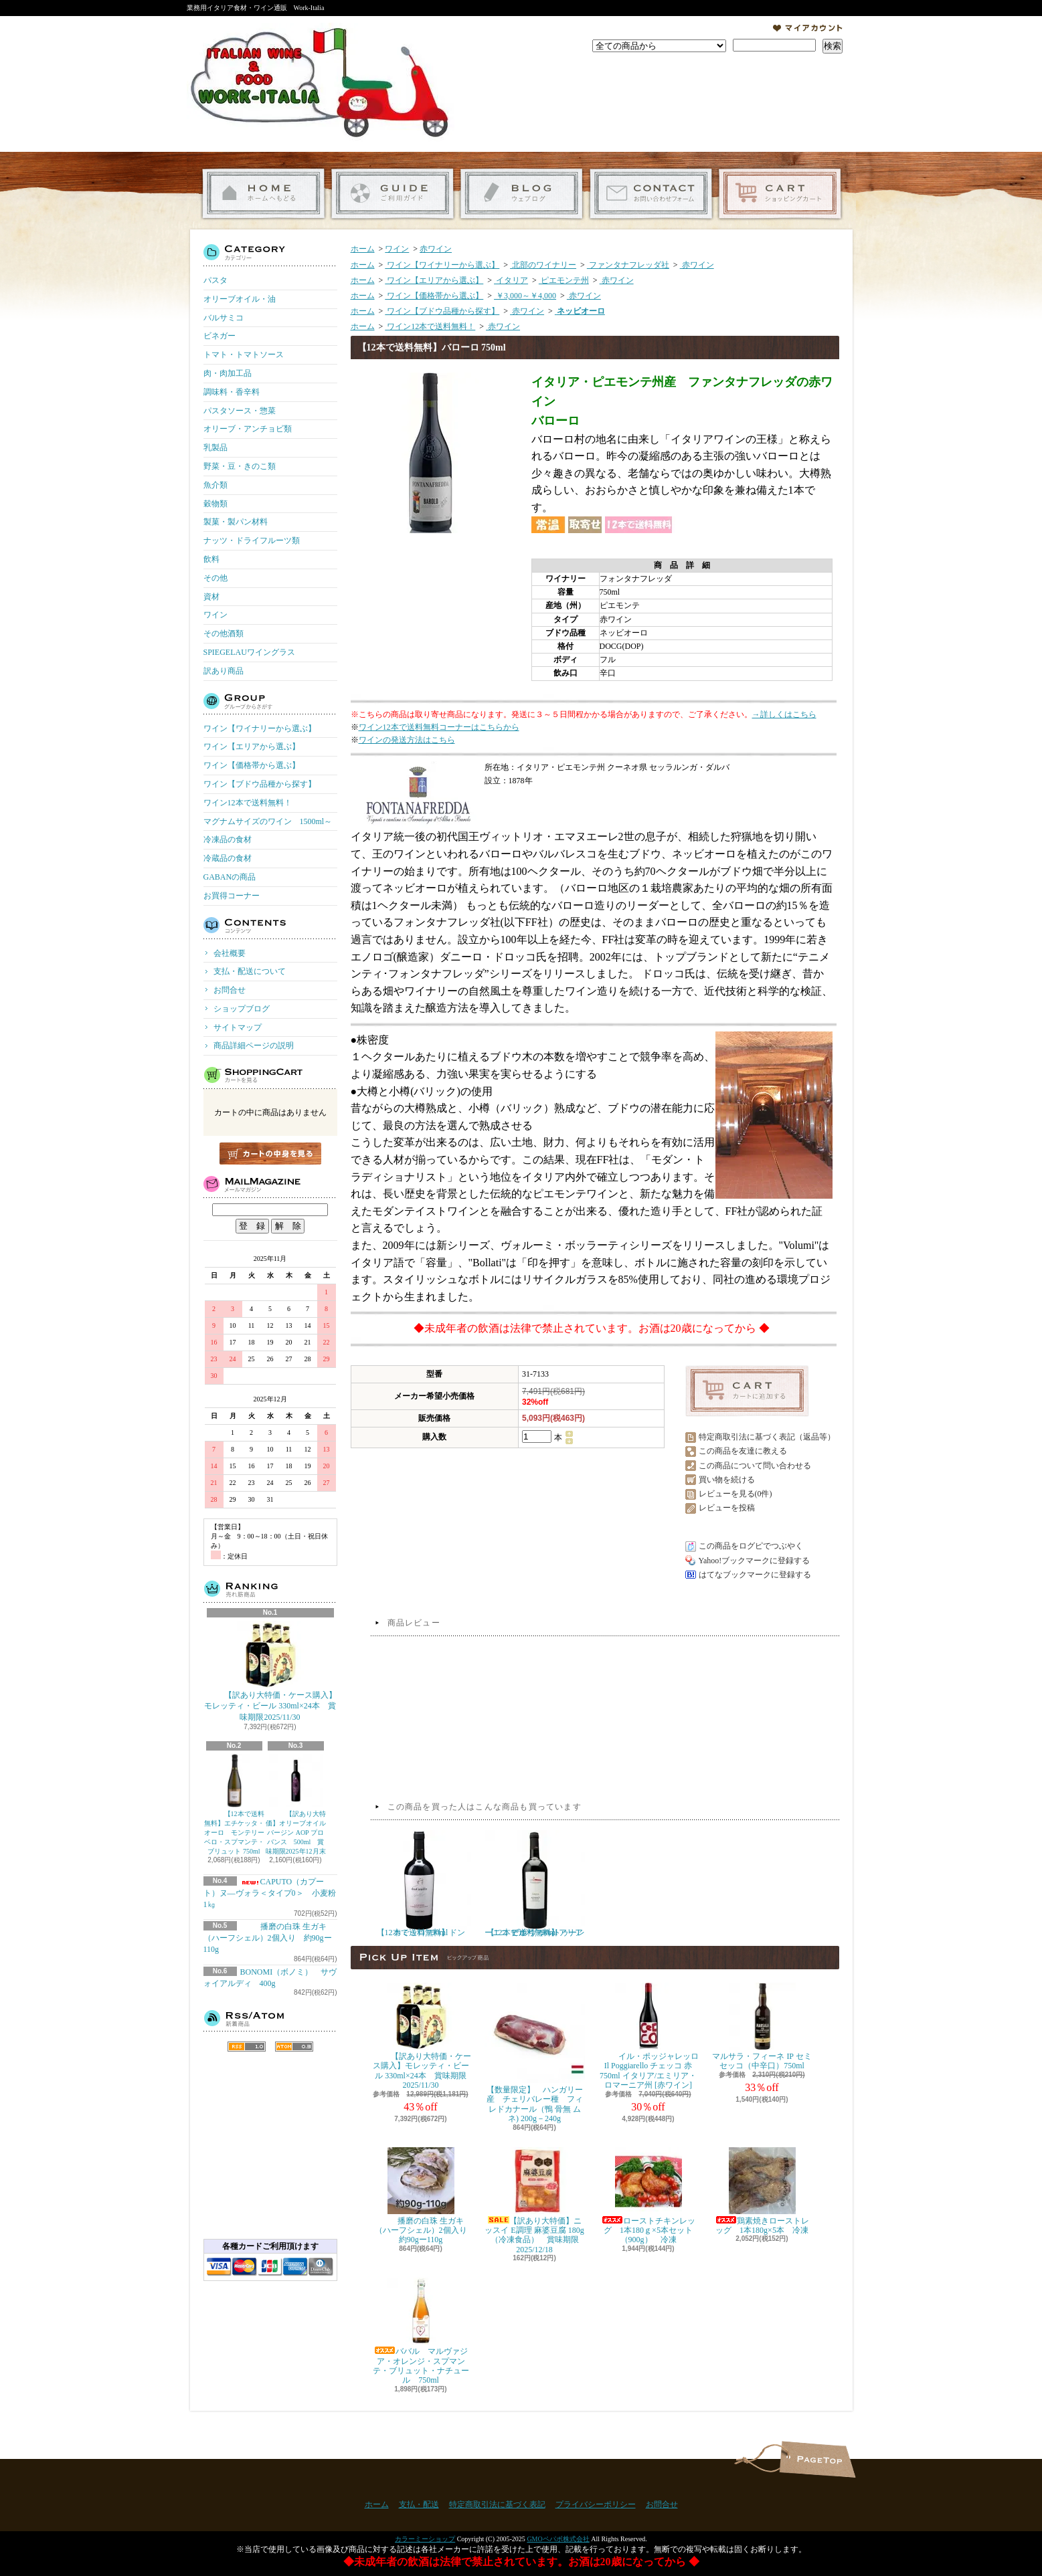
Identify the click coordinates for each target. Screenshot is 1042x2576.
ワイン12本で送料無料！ (247, 802)
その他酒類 (223, 633)
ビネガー (219, 335)
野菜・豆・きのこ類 (239, 466)
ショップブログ (521, 193)
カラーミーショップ (425, 2539)
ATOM (294, 2047)
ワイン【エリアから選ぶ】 (251, 746)
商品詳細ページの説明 (253, 1045)
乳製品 (215, 447)
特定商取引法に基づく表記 (497, 2504)
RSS (247, 2047)
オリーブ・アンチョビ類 (247, 428)
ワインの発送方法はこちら (407, 740)
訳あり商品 (223, 671)
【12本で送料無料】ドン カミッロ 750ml (422, 1883)
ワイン (215, 614)
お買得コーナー (231, 895)
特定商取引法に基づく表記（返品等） (767, 1437)
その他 (215, 578)
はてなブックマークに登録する (755, 1574)
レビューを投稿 (727, 1507)
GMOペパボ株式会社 (558, 2539)
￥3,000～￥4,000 (525, 295)
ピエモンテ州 (564, 280)
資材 (211, 596)
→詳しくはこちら (784, 714)
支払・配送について (392, 193)
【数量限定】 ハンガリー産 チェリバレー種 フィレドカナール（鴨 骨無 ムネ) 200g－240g (535, 2053)
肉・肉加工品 (227, 373)
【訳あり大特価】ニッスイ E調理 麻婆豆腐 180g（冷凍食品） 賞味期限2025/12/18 (534, 2200)
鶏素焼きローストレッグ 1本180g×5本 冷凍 (762, 2191)
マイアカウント (808, 28)
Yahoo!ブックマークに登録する (754, 1560)
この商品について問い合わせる (755, 1465)
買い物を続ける (727, 1479)
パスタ (215, 280)
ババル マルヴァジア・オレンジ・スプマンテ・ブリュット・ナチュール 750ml (421, 2331)
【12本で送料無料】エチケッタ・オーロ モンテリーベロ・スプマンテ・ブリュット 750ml (234, 1804)
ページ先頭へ (817, 2459)
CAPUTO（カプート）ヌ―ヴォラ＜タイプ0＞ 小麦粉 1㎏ (273, 1893)
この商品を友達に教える (743, 1451)
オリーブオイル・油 (239, 299)
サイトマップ (237, 1027)
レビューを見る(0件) (735, 1493)
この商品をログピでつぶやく (751, 1546)
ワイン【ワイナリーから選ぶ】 (259, 728)
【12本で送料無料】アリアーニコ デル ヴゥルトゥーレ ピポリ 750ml (535, 1883)
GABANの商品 (229, 877)
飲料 (211, 559)
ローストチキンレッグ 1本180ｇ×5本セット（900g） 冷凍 (648, 2196)
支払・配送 (419, 2504)
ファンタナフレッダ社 (628, 265)
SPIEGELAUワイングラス (249, 652)
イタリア (511, 280)
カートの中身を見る (270, 1154)
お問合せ (650, 193)
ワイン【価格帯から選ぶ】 (251, 765)
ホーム (263, 193)
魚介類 (215, 485)
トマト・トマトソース (243, 354)
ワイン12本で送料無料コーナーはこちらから (439, 727)
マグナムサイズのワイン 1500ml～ (268, 821)
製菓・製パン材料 (235, 521)
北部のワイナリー (543, 265)
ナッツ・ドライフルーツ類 (251, 540)
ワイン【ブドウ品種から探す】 (259, 784)
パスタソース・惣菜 (239, 410)
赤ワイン (436, 249)
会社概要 (229, 953)
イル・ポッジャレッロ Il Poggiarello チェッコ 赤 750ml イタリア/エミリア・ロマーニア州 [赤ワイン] (648, 2036)
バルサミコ (223, 317)
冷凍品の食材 (227, 839)
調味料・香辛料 (231, 392)
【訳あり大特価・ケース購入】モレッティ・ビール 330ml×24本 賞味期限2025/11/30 (270, 1671)
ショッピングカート (780, 193)
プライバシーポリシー (595, 2504)
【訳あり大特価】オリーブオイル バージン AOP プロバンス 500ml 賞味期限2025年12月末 (296, 1804)
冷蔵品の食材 (227, 858)
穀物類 (215, 503)
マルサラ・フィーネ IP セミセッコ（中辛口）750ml (761, 2026)
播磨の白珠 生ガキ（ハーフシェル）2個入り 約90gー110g (267, 1938)
